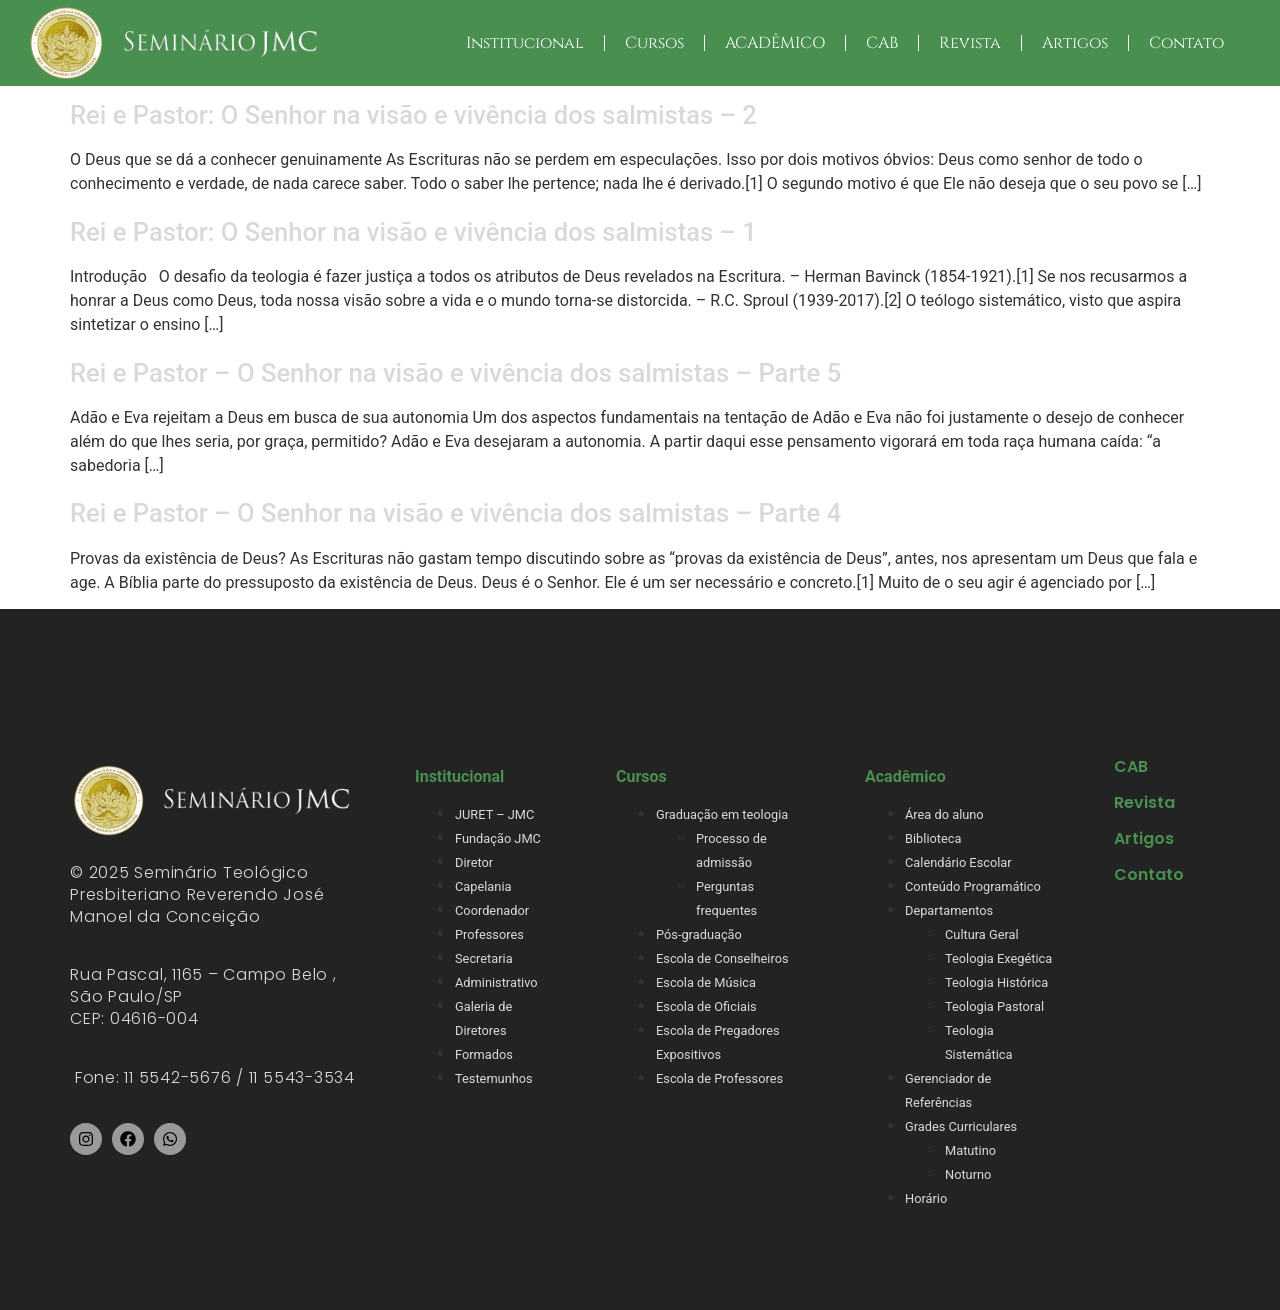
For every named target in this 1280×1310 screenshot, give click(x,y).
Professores (489, 934)
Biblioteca (933, 838)
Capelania (483, 886)
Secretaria (484, 958)
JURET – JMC (494, 814)
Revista (970, 43)
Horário (926, 1198)
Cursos (654, 43)
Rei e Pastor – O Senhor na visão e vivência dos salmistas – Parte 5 (455, 373)
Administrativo (496, 982)
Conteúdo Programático (973, 886)
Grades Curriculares (961, 1126)
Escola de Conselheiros (722, 958)
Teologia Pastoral (994, 1006)
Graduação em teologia (722, 814)
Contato (1186, 43)
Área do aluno (944, 814)
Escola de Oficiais (706, 1006)
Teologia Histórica (996, 982)
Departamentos (949, 910)
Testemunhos (494, 1078)
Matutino (970, 1150)
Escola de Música (706, 982)
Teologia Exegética (998, 958)
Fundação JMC (498, 838)
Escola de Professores (719, 1078)
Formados (484, 1054)
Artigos (1075, 43)
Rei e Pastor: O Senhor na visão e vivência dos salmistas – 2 (413, 115)
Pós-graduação (699, 934)
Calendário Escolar (958, 862)
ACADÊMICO (775, 43)
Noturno (968, 1174)
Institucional (525, 43)
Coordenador (492, 910)
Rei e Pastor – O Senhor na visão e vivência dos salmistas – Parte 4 (455, 513)
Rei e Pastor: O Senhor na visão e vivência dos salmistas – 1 (413, 232)
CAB (882, 43)
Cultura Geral (982, 934)
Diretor (474, 862)
